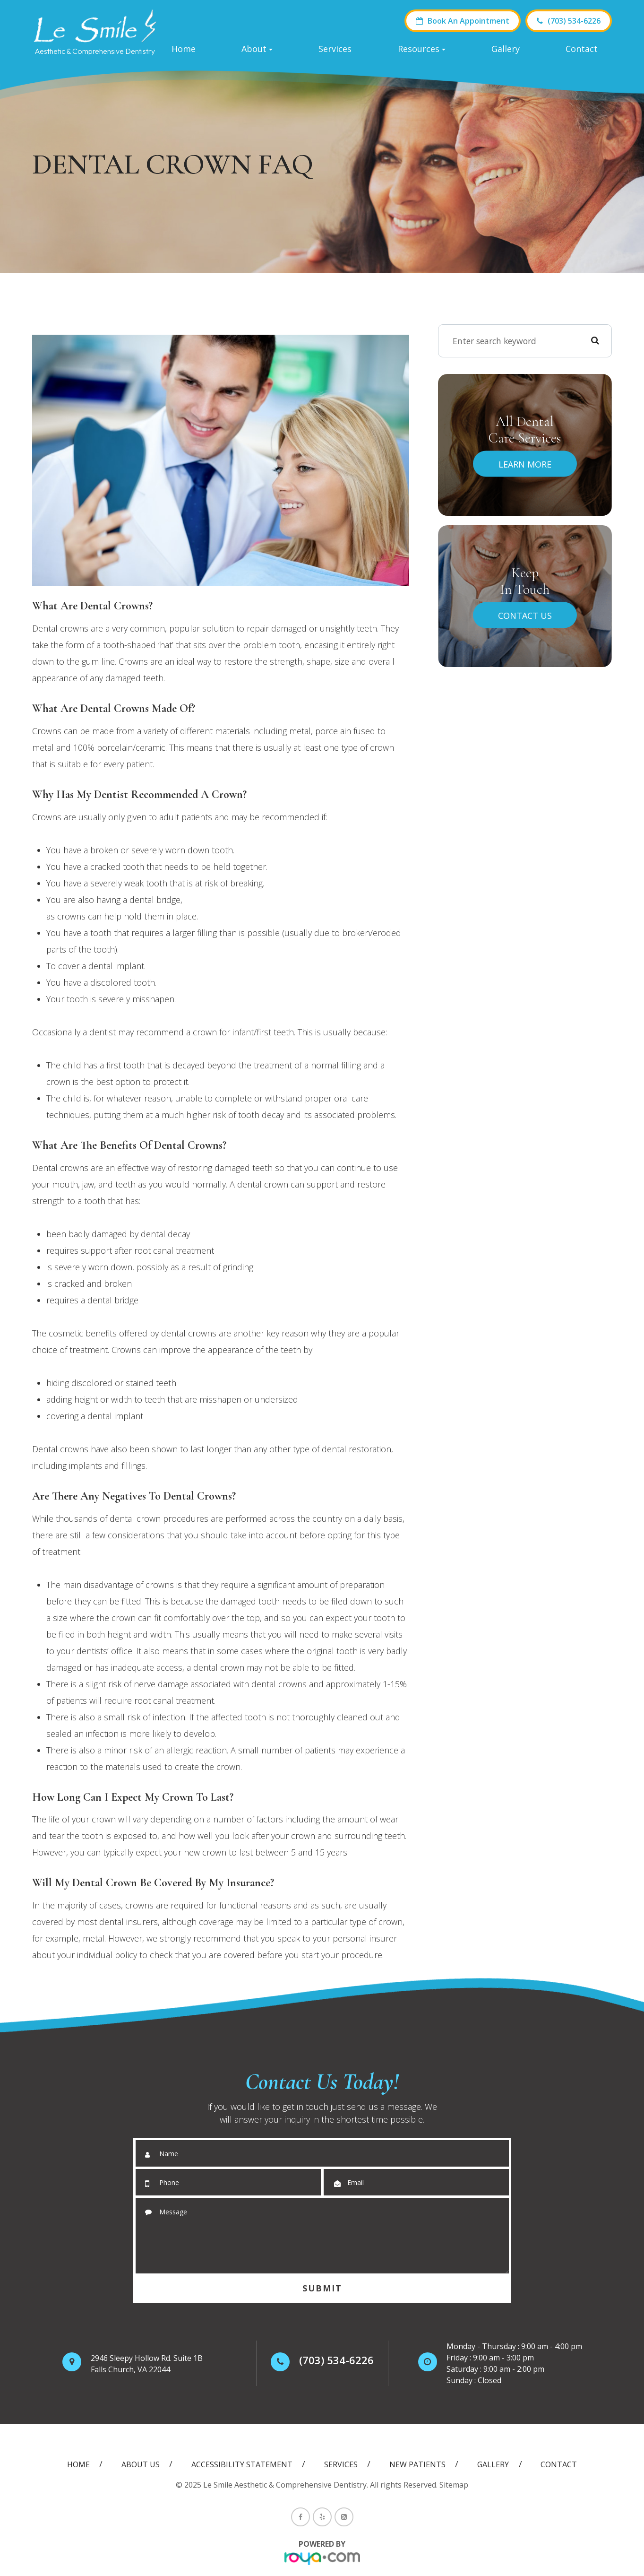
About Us (140, 2464)
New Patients (417, 2464)
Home (184, 48)
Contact (582, 48)
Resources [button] (422, 48)
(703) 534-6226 (569, 21)
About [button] (257, 48)
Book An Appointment (462, 21)
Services (335, 48)
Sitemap (453, 2485)
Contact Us (525, 615)
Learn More (524, 463)
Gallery (505, 48)
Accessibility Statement (241, 2464)
